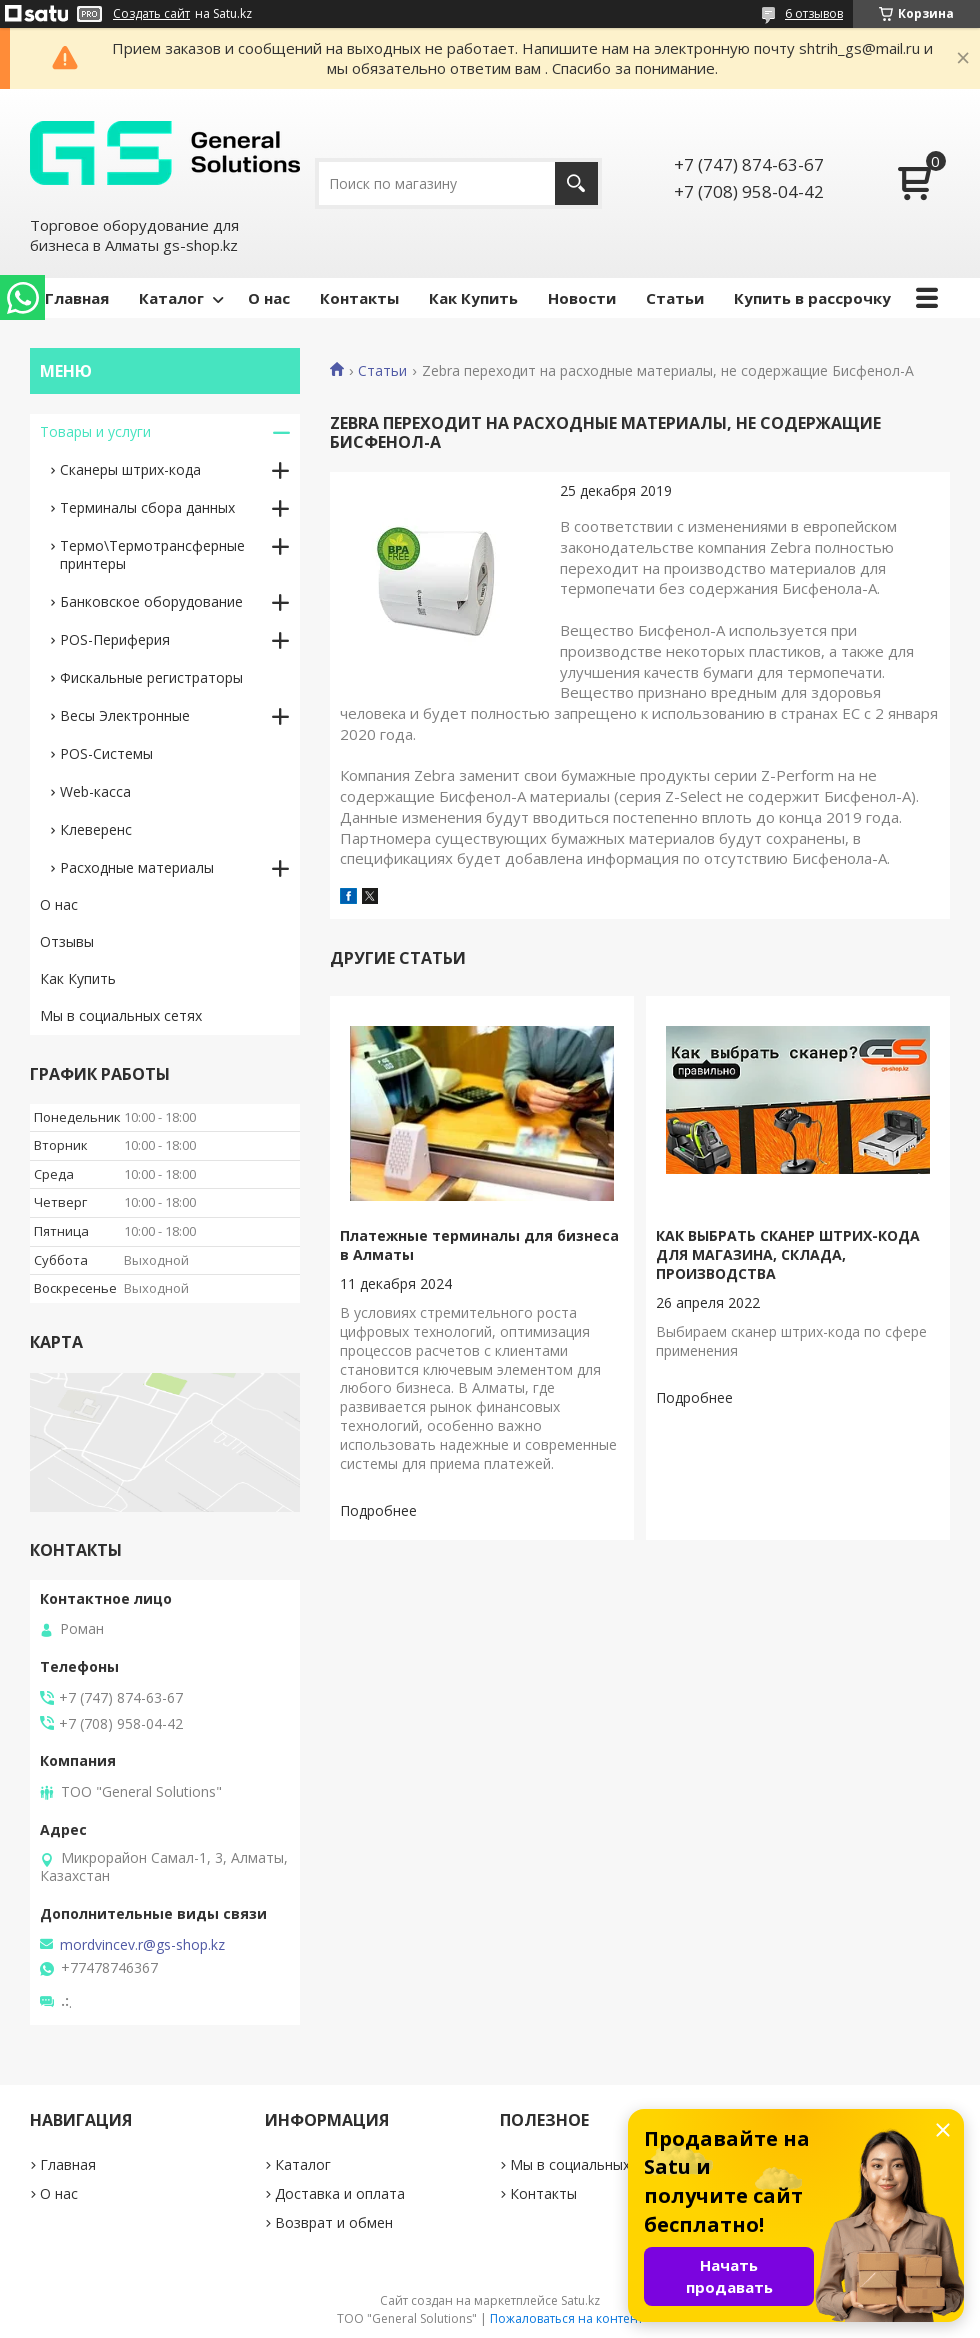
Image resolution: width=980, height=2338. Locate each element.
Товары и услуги (95, 431)
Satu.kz (580, 2300)
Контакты (359, 298)
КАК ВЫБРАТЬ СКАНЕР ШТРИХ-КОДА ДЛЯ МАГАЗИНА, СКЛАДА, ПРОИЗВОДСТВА (788, 1254)
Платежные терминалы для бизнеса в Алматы (479, 1245)
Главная (77, 298)
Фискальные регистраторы (151, 677)
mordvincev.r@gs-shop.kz (142, 1945)
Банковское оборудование (151, 601)
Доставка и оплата (340, 2193)
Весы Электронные (125, 715)
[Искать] (576, 183)
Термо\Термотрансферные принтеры (152, 554)
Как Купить (473, 298)
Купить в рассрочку (812, 298)
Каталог (171, 298)
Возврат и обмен (334, 2222)
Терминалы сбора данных (147, 507)
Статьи (675, 298)
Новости (582, 298)
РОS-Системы (106, 753)
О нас (269, 298)
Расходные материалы (137, 867)
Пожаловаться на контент (566, 2318)
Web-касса (95, 791)
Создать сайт (151, 14)
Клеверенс (96, 829)
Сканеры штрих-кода (130, 469)
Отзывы (67, 941)
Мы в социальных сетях (121, 1015)
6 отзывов (814, 13)
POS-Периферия (115, 639)
